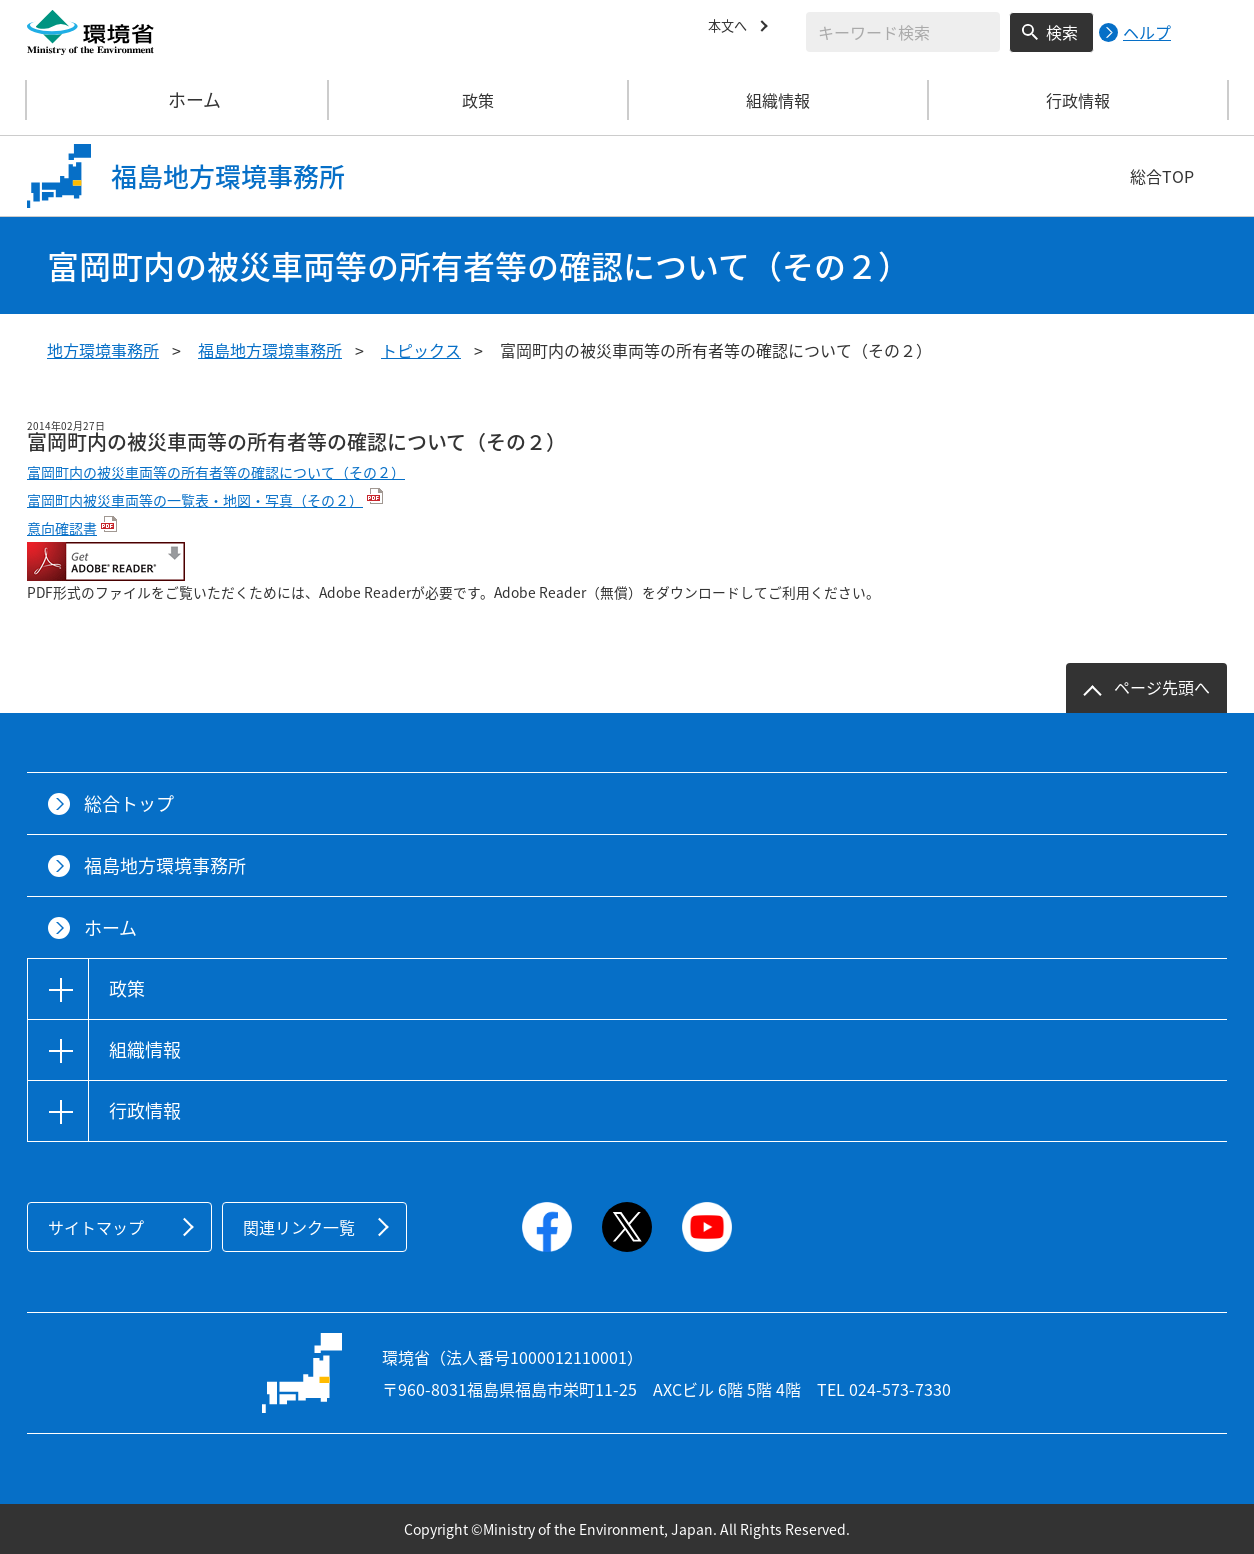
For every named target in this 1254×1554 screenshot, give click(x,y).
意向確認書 (62, 528)
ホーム (178, 100)
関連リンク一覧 (299, 1227)
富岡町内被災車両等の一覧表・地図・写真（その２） (195, 500)
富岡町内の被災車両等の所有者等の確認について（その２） (216, 472)
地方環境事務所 (103, 350)
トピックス (421, 350)
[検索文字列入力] (903, 32)
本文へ (732, 29)
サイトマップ (96, 1227)
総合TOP (1162, 176)
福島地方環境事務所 (270, 350)
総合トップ (129, 803)
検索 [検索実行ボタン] (1062, 32)
